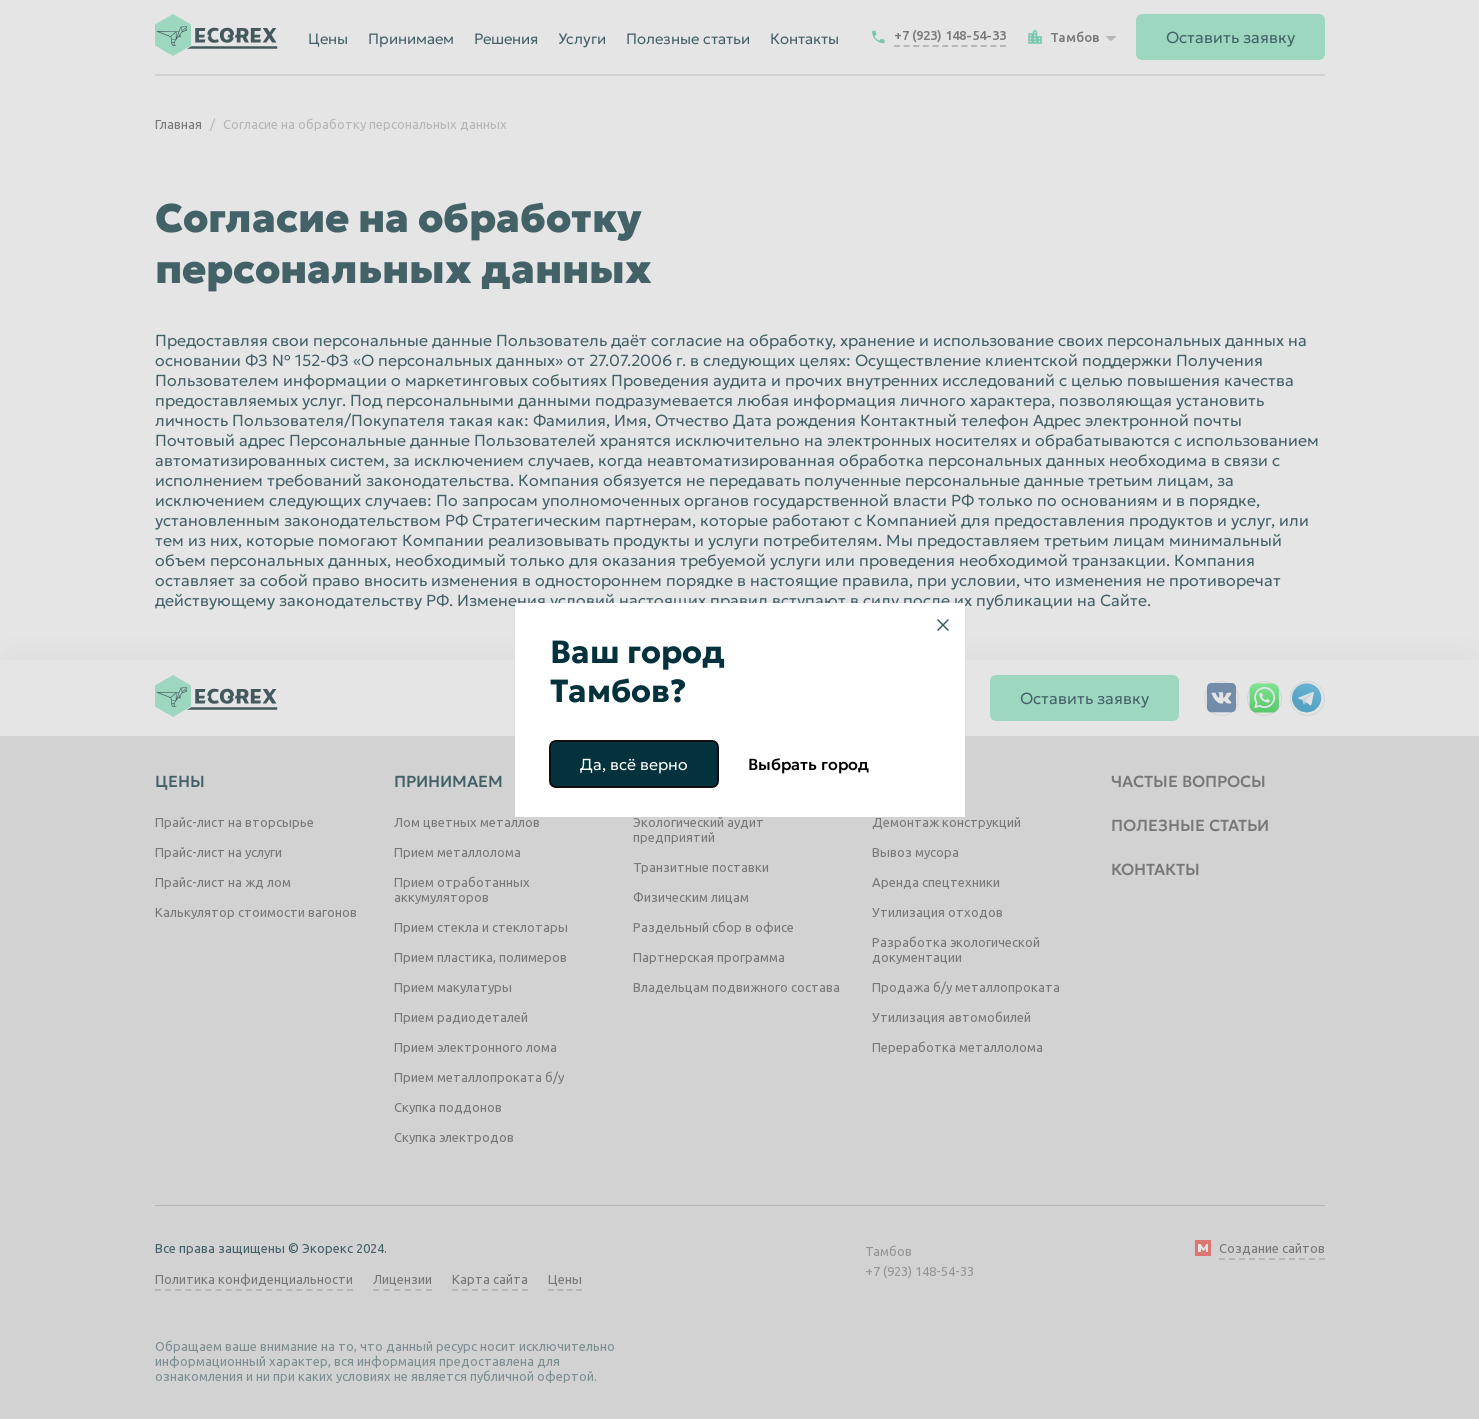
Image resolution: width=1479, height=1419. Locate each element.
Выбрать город (808, 764)
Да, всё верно (634, 764)
